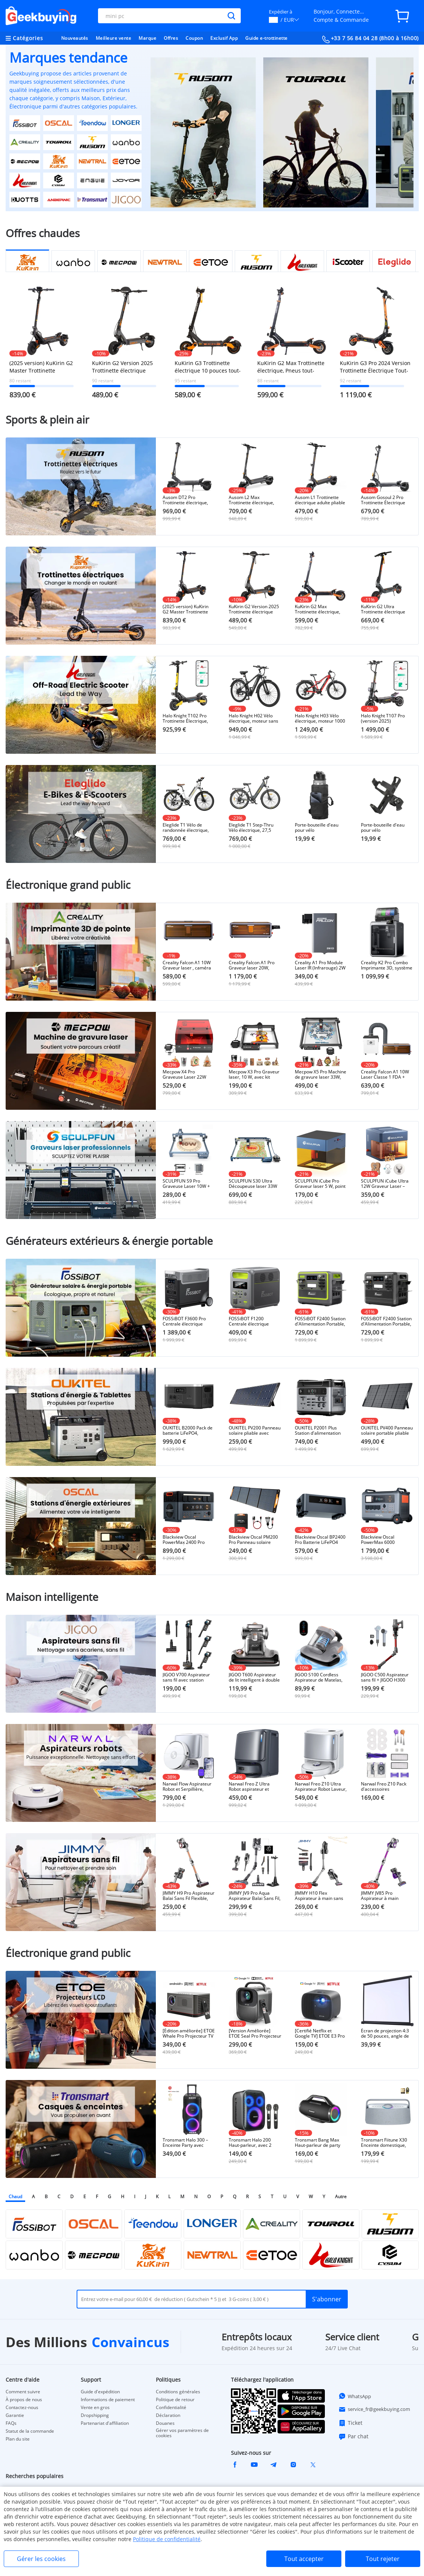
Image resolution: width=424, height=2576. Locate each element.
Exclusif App (224, 38)
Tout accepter (304, 2559)
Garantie (15, 2415)
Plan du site (18, 2439)
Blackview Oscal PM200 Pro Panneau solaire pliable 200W (253, 1539)
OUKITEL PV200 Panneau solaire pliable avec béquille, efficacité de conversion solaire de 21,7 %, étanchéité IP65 (255, 1430)
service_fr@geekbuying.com (374, 2409)
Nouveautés (74, 38)
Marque (147, 38)
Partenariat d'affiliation (105, 2423)
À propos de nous (24, 2399)
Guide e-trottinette (266, 38)
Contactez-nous (22, 2407)
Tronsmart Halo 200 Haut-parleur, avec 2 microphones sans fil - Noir (252, 2142)
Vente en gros (95, 2407)
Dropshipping (95, 2415)
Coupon (194, 38)
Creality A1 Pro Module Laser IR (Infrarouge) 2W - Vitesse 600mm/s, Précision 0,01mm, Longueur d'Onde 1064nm (320, 965)
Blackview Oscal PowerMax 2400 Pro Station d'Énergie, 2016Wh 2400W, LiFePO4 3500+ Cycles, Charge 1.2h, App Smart (189, 1539)
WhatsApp (354, 2396)
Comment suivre (23, 2391)
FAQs (11, 2423)
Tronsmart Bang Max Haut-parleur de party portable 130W (317, 2142)
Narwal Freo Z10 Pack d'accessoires (383, 1786)
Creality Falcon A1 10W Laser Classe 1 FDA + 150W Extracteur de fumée (385, 1074)
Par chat (353, 2436)
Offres (171, 38)
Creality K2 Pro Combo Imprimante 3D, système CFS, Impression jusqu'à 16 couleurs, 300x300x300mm (386, 965)
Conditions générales (178, 2391)
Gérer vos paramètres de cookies (182, 2433)
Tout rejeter (383, 2559)
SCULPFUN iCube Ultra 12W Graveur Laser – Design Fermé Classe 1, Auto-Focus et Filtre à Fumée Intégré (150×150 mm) (386, 1183)
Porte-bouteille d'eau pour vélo (316, 827)
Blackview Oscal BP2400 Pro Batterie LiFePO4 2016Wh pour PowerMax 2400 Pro (320, 1539)
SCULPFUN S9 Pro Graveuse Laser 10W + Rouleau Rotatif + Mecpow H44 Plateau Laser (186, 1183)
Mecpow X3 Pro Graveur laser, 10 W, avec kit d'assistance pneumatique (254, 1074)
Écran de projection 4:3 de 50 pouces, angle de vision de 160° (385, 2033)
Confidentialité (171, 2407)
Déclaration (168, 2415)
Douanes (165, 2423)
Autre (341, 2196)
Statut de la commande (30, 2431)
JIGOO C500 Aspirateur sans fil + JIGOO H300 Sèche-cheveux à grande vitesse (386, 1677)
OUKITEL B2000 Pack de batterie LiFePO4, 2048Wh (188, 1430)
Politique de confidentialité (167, 2539)
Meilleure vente (113, 38)
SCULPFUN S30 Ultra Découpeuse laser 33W (253, 1183)
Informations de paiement (108, 2399)
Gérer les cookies (41, 2559)
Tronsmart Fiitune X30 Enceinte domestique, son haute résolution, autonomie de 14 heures (386, 2142)
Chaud (15, 2196)
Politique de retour (175, 2399)
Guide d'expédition (100, 2391)
